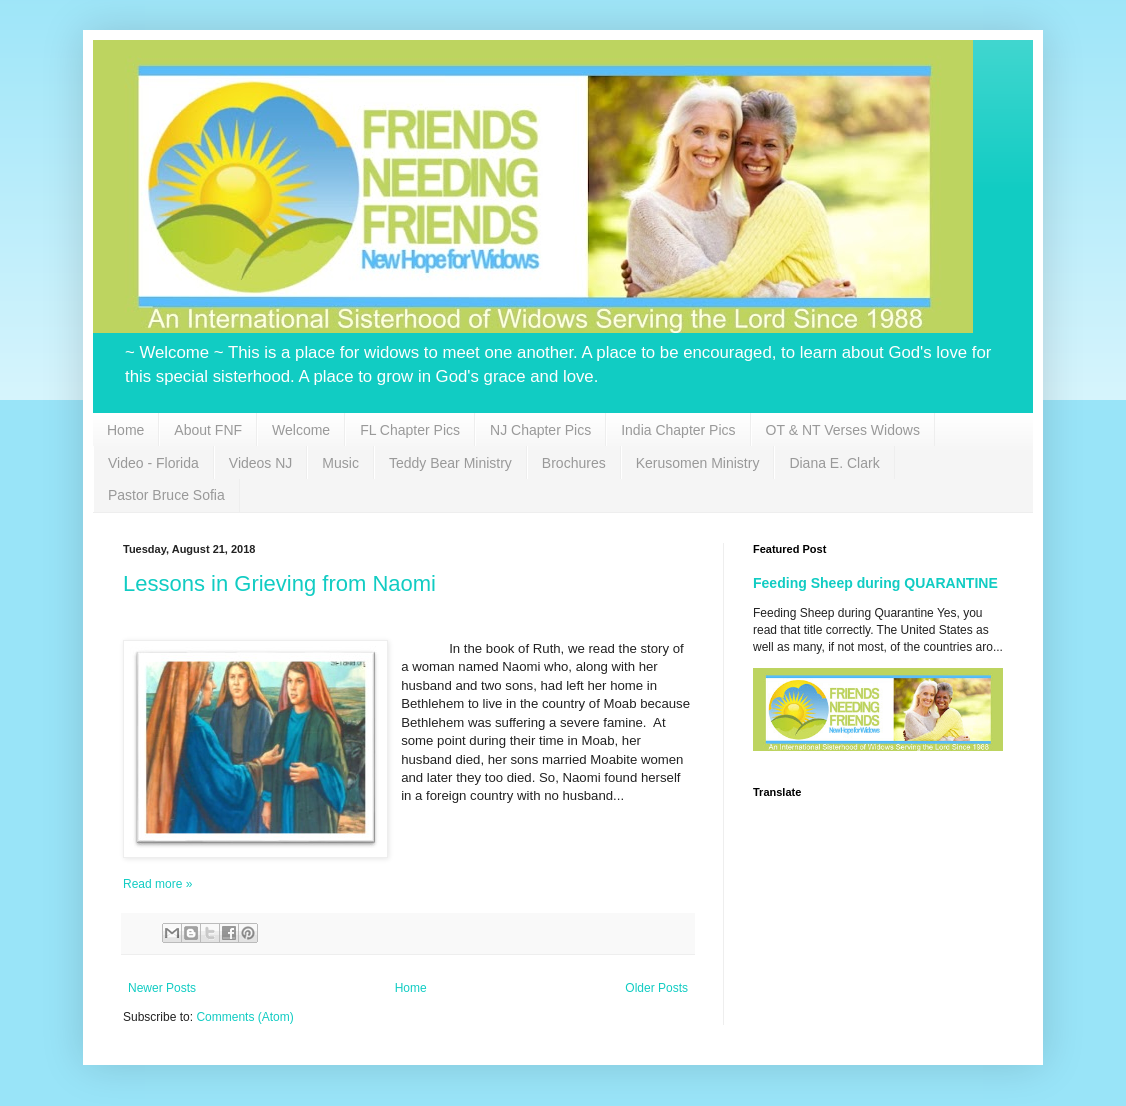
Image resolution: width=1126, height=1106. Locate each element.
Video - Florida (153, 463)
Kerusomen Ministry (698, 463)
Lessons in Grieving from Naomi (279, 583)
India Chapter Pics (678, 430)
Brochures (574, 463)
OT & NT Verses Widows (843, 430)
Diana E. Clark (834, 463)
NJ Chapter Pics (540, 430)
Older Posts (656, 988)
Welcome (301, 430)
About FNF (208, 430)
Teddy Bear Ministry (450, 463)
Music (340, 463)
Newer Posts (162, 988)
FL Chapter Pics (410, 430)
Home (125, 430)
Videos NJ (261, 463)
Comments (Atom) (244, 1017)
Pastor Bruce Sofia (166, 495)
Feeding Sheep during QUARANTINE (875, 583)
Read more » (157, 884)
